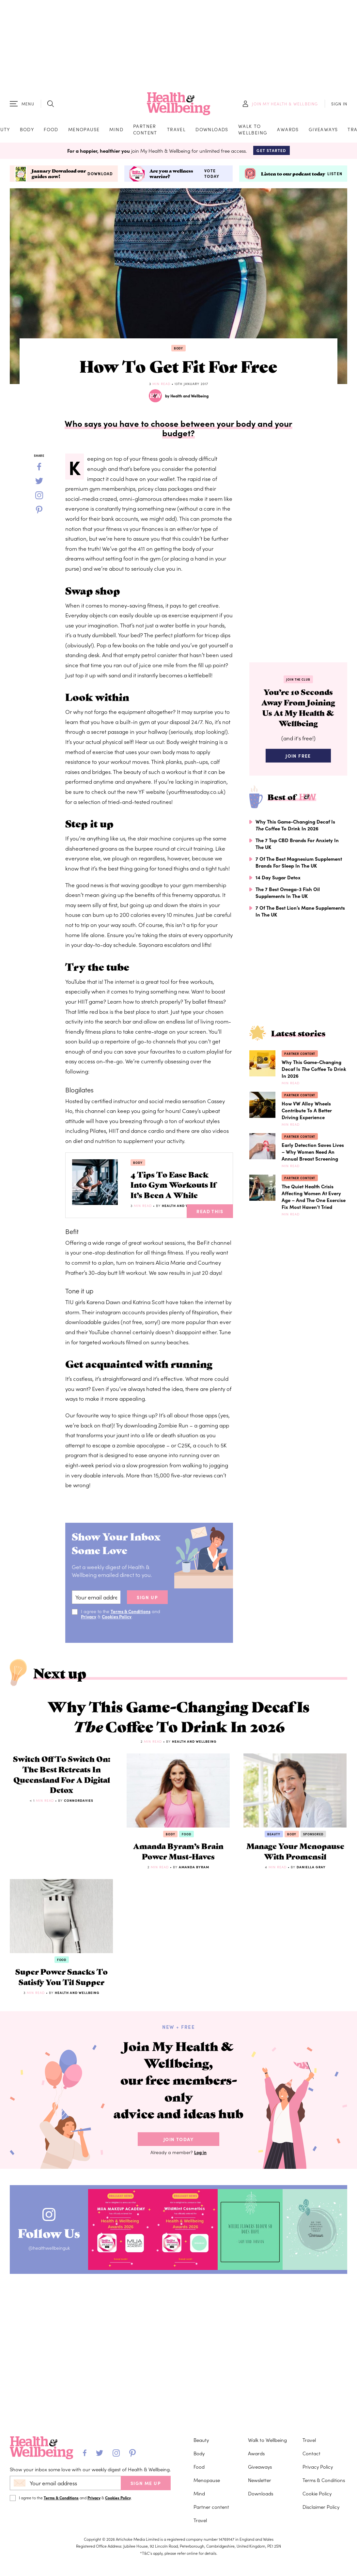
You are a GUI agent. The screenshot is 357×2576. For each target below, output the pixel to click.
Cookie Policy (317, 2493)
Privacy (89, 1620)
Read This (209, 1215)
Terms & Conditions (131, 1615)
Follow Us (51, 2260)
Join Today (178, 2168)
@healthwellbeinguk (51, 2277)
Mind (116, 130)
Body (27, 130)
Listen (334, 175)
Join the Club (298, 682)
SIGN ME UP (146, 2483)
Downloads (211, 130)
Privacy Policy (318, 2466)
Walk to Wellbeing (253, 130)
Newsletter (259, 2479)
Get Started (271, 152)
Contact (311, 2453)
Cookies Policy (117, 1620)
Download (100, 175)
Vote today (211, 175)
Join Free (298, 760)
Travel (176, 130)
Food (51, 130)
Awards (288, 130)
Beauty (273, 1842)
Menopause (84, 130)
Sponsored (313, 1842)
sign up (147, 1601)
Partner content (145, 130)
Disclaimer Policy (321, 2506)
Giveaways (323, 130)
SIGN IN (339, 104)
